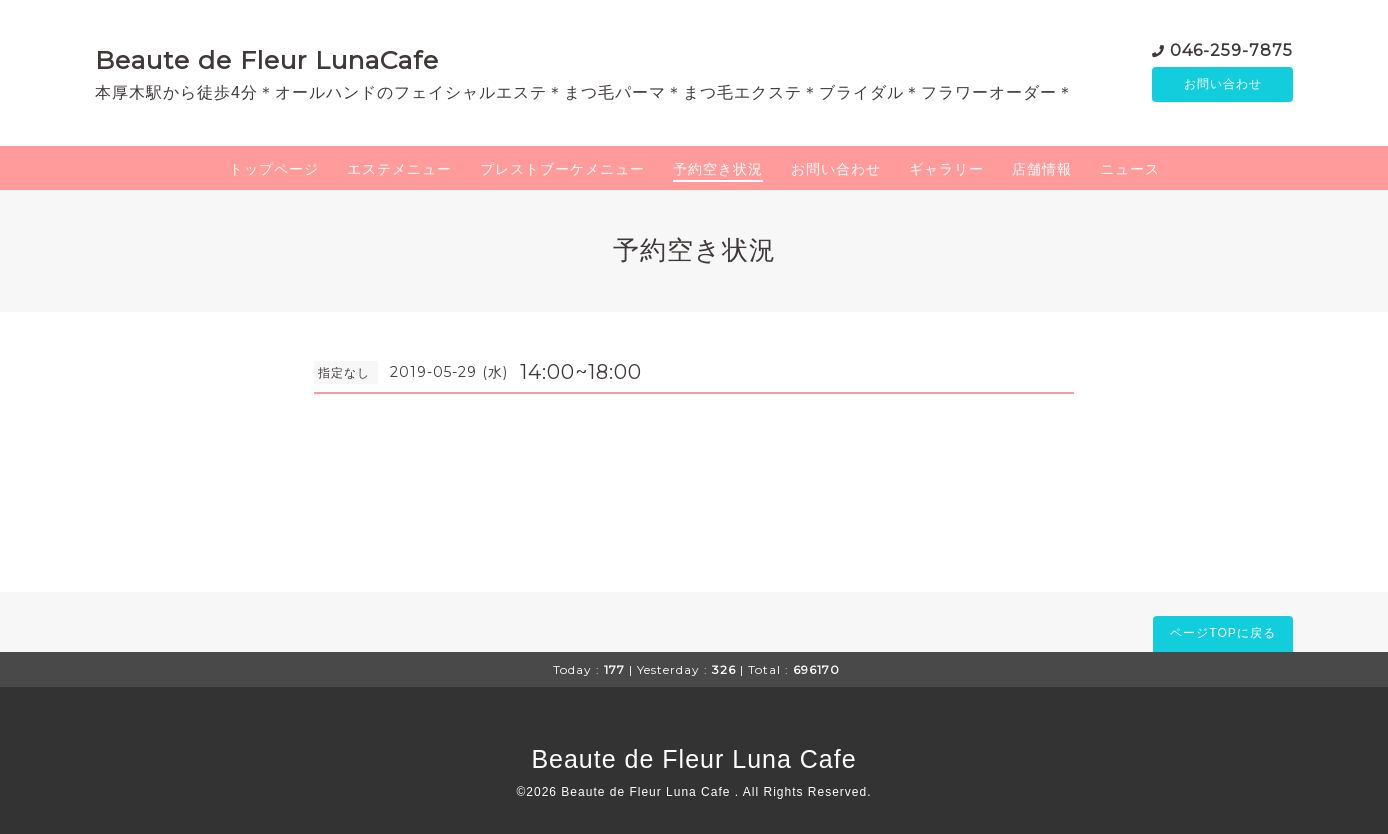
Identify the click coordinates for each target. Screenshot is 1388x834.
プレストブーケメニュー (562, 169)
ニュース (1130, 169)
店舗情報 (1042, 169)
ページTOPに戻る (1222, 633)
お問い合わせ (1223, 85)
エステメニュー (399, 169)
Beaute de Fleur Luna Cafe (693, 759)
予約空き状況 (718, 169)
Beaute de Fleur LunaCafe (267, 60)
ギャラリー (946, 169)
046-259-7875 (1231, 49)
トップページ (274, 169)
